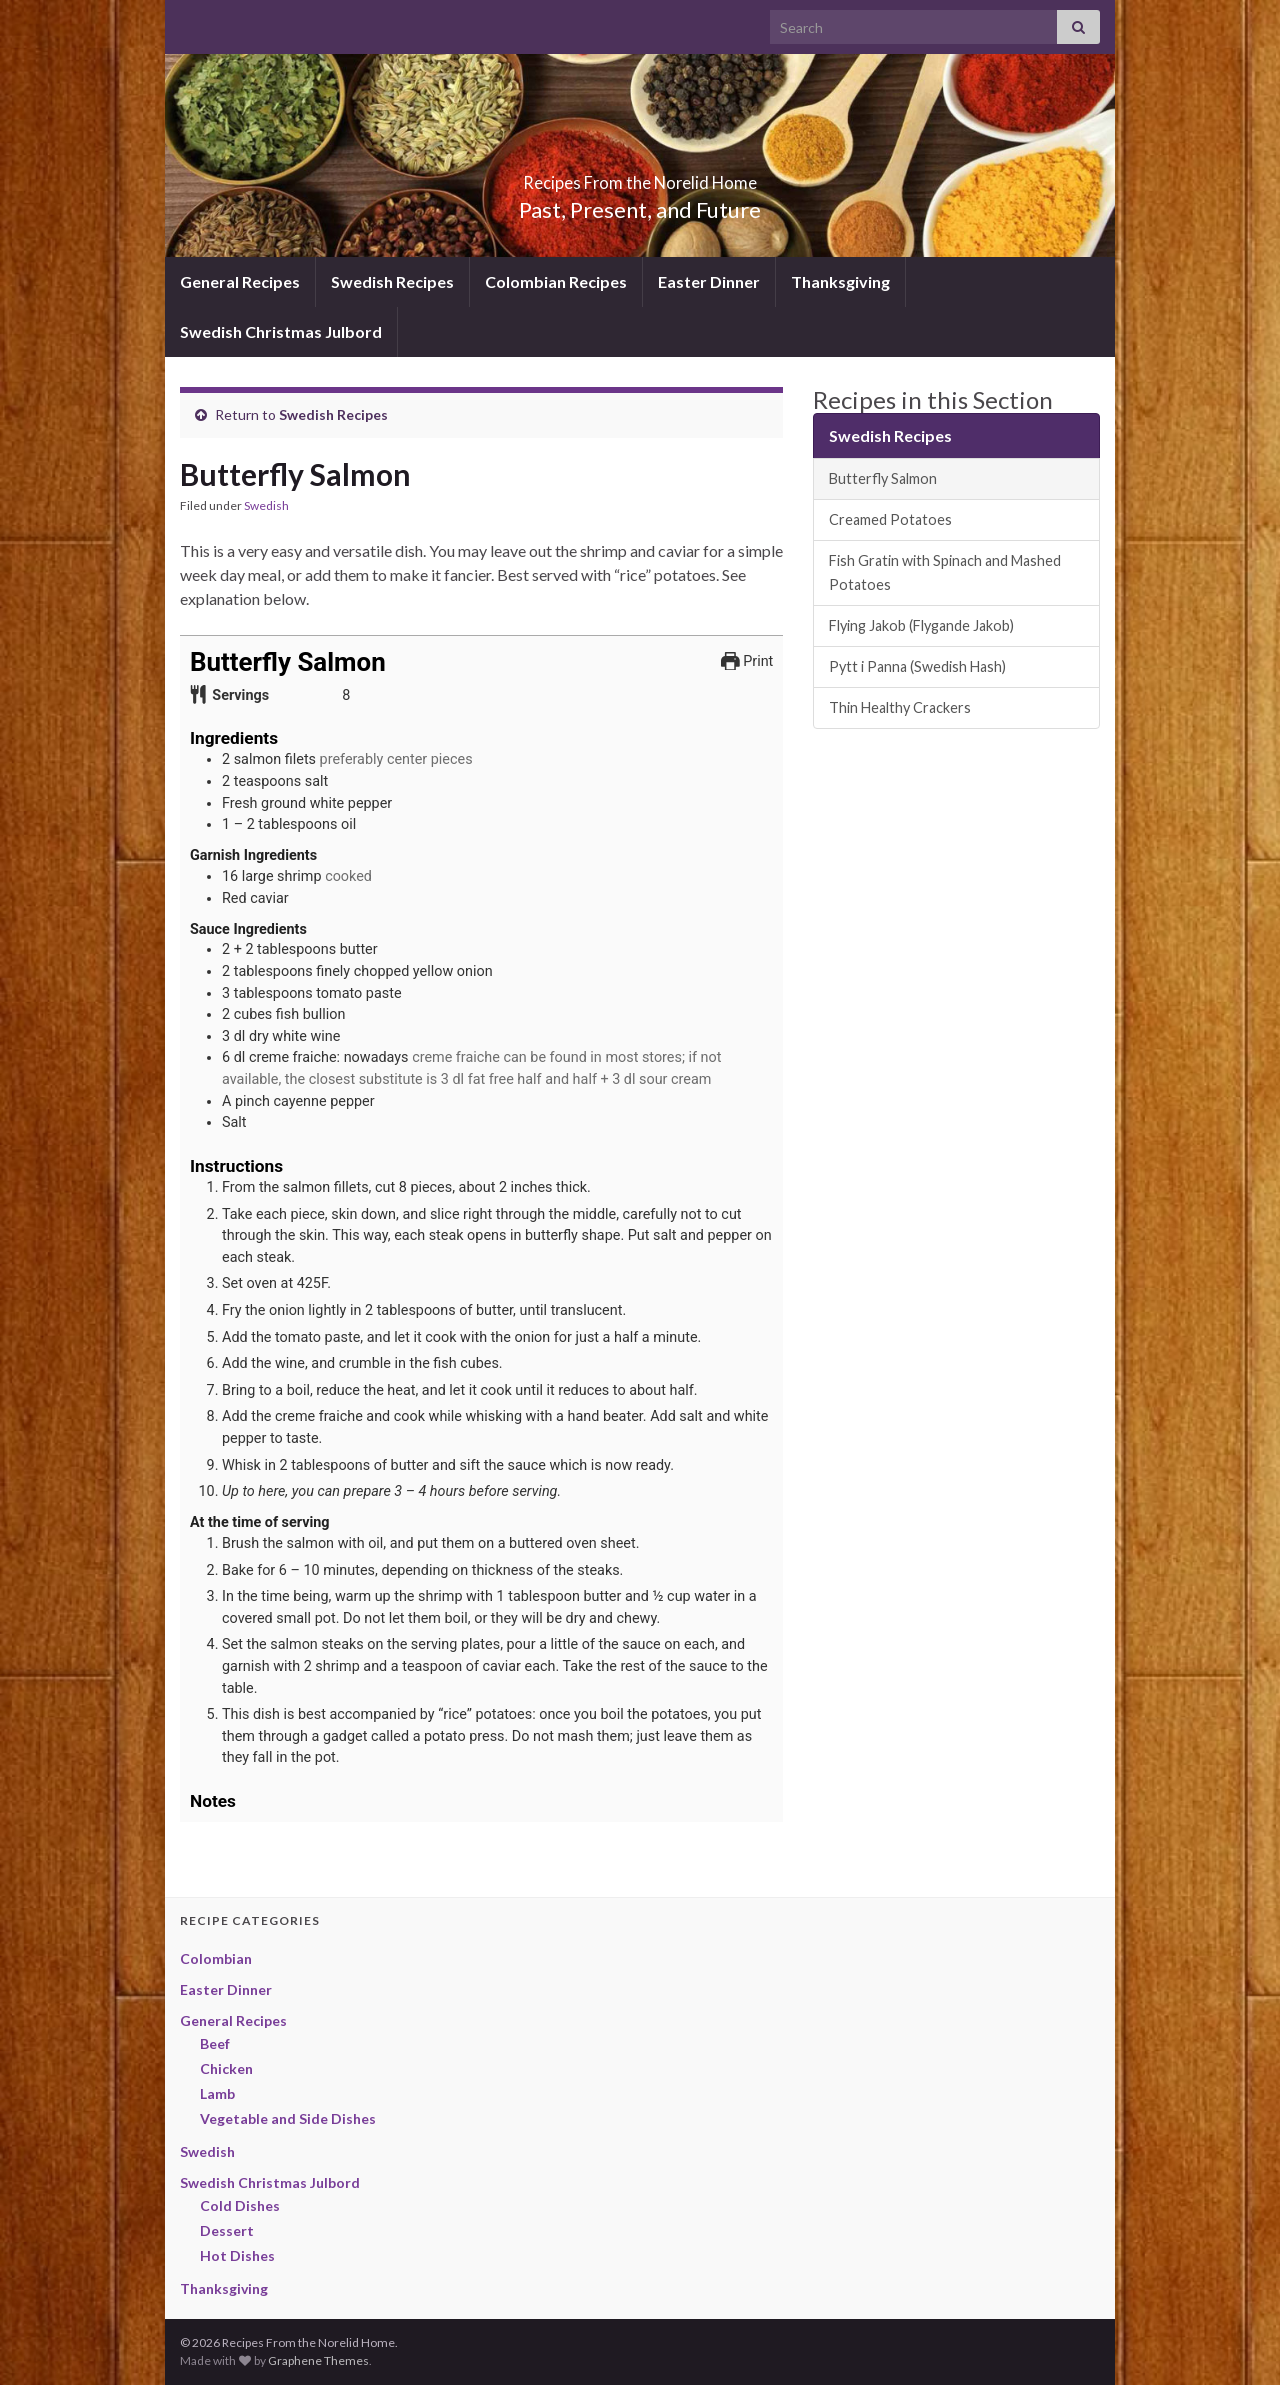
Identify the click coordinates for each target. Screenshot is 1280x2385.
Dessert (227, 2230)
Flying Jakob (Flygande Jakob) (921, 625)
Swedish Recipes (392, 281)
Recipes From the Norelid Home (640, 176)
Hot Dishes (237, 2255)
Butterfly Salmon (883, 478)
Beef (215, 2043)
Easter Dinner (709, 281)
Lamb (217, 2093)
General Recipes (240, 281)
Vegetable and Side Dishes (288, 2118)
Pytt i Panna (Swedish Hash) (917, 666)
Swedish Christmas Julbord (281, 331)
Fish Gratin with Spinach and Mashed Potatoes (945, 572)
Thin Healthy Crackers (900, 707)
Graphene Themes (318, 2360)
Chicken (226, 2068)
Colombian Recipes (556, 281)
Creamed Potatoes (890, 519)
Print (747, 661)
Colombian (216, 1958)
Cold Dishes (240, 2205)
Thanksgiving (840, 281)
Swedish (266, 505)
